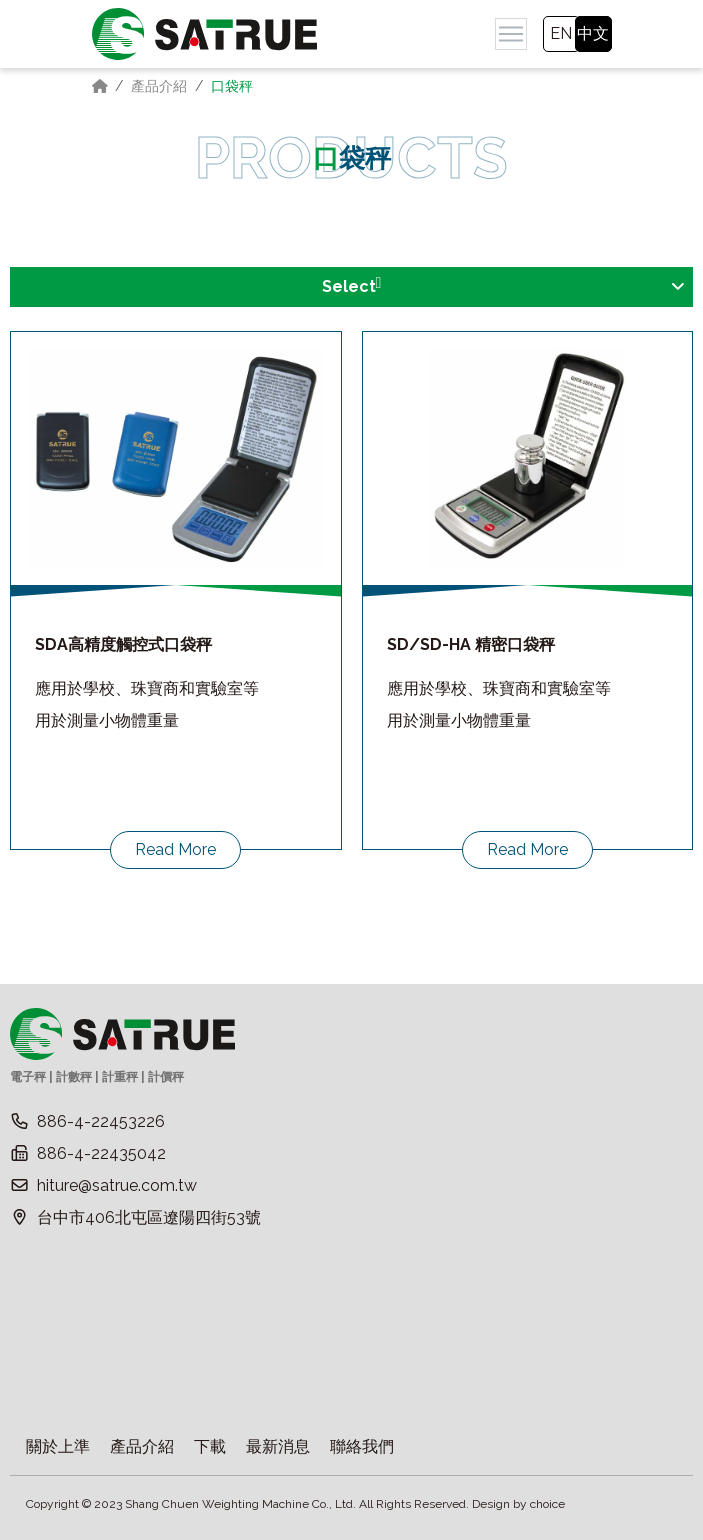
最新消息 (278, 1446)
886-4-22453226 (101, 1121)
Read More (175, 849)
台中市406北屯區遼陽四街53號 (149, 1217)
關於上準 (58, 1446)
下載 (210, 1446)
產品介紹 (159, 86)
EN (561, 33)
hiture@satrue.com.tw (117, 1185)
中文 (593, 33)
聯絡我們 (362, 1446)
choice (547, 1504)
